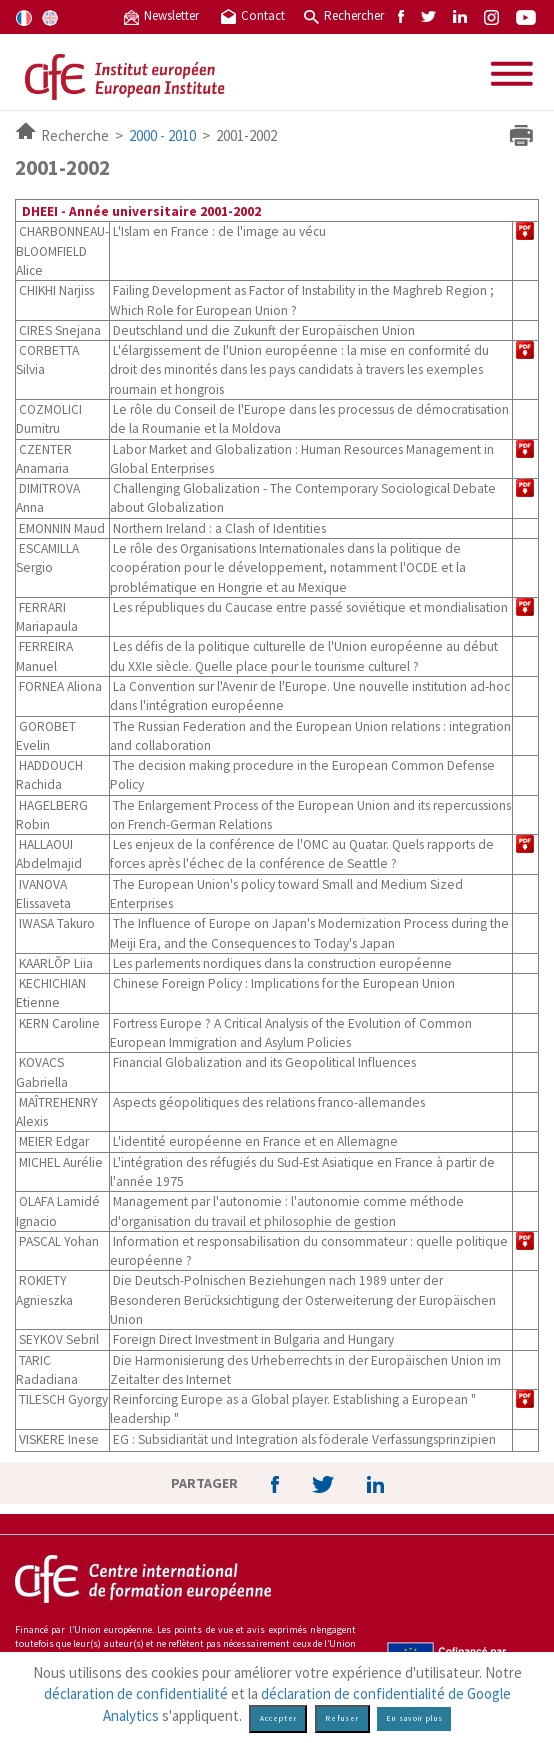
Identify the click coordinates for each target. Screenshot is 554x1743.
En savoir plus (414, 1718)
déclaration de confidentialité (136, 1693)
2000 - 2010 (162, 135)
